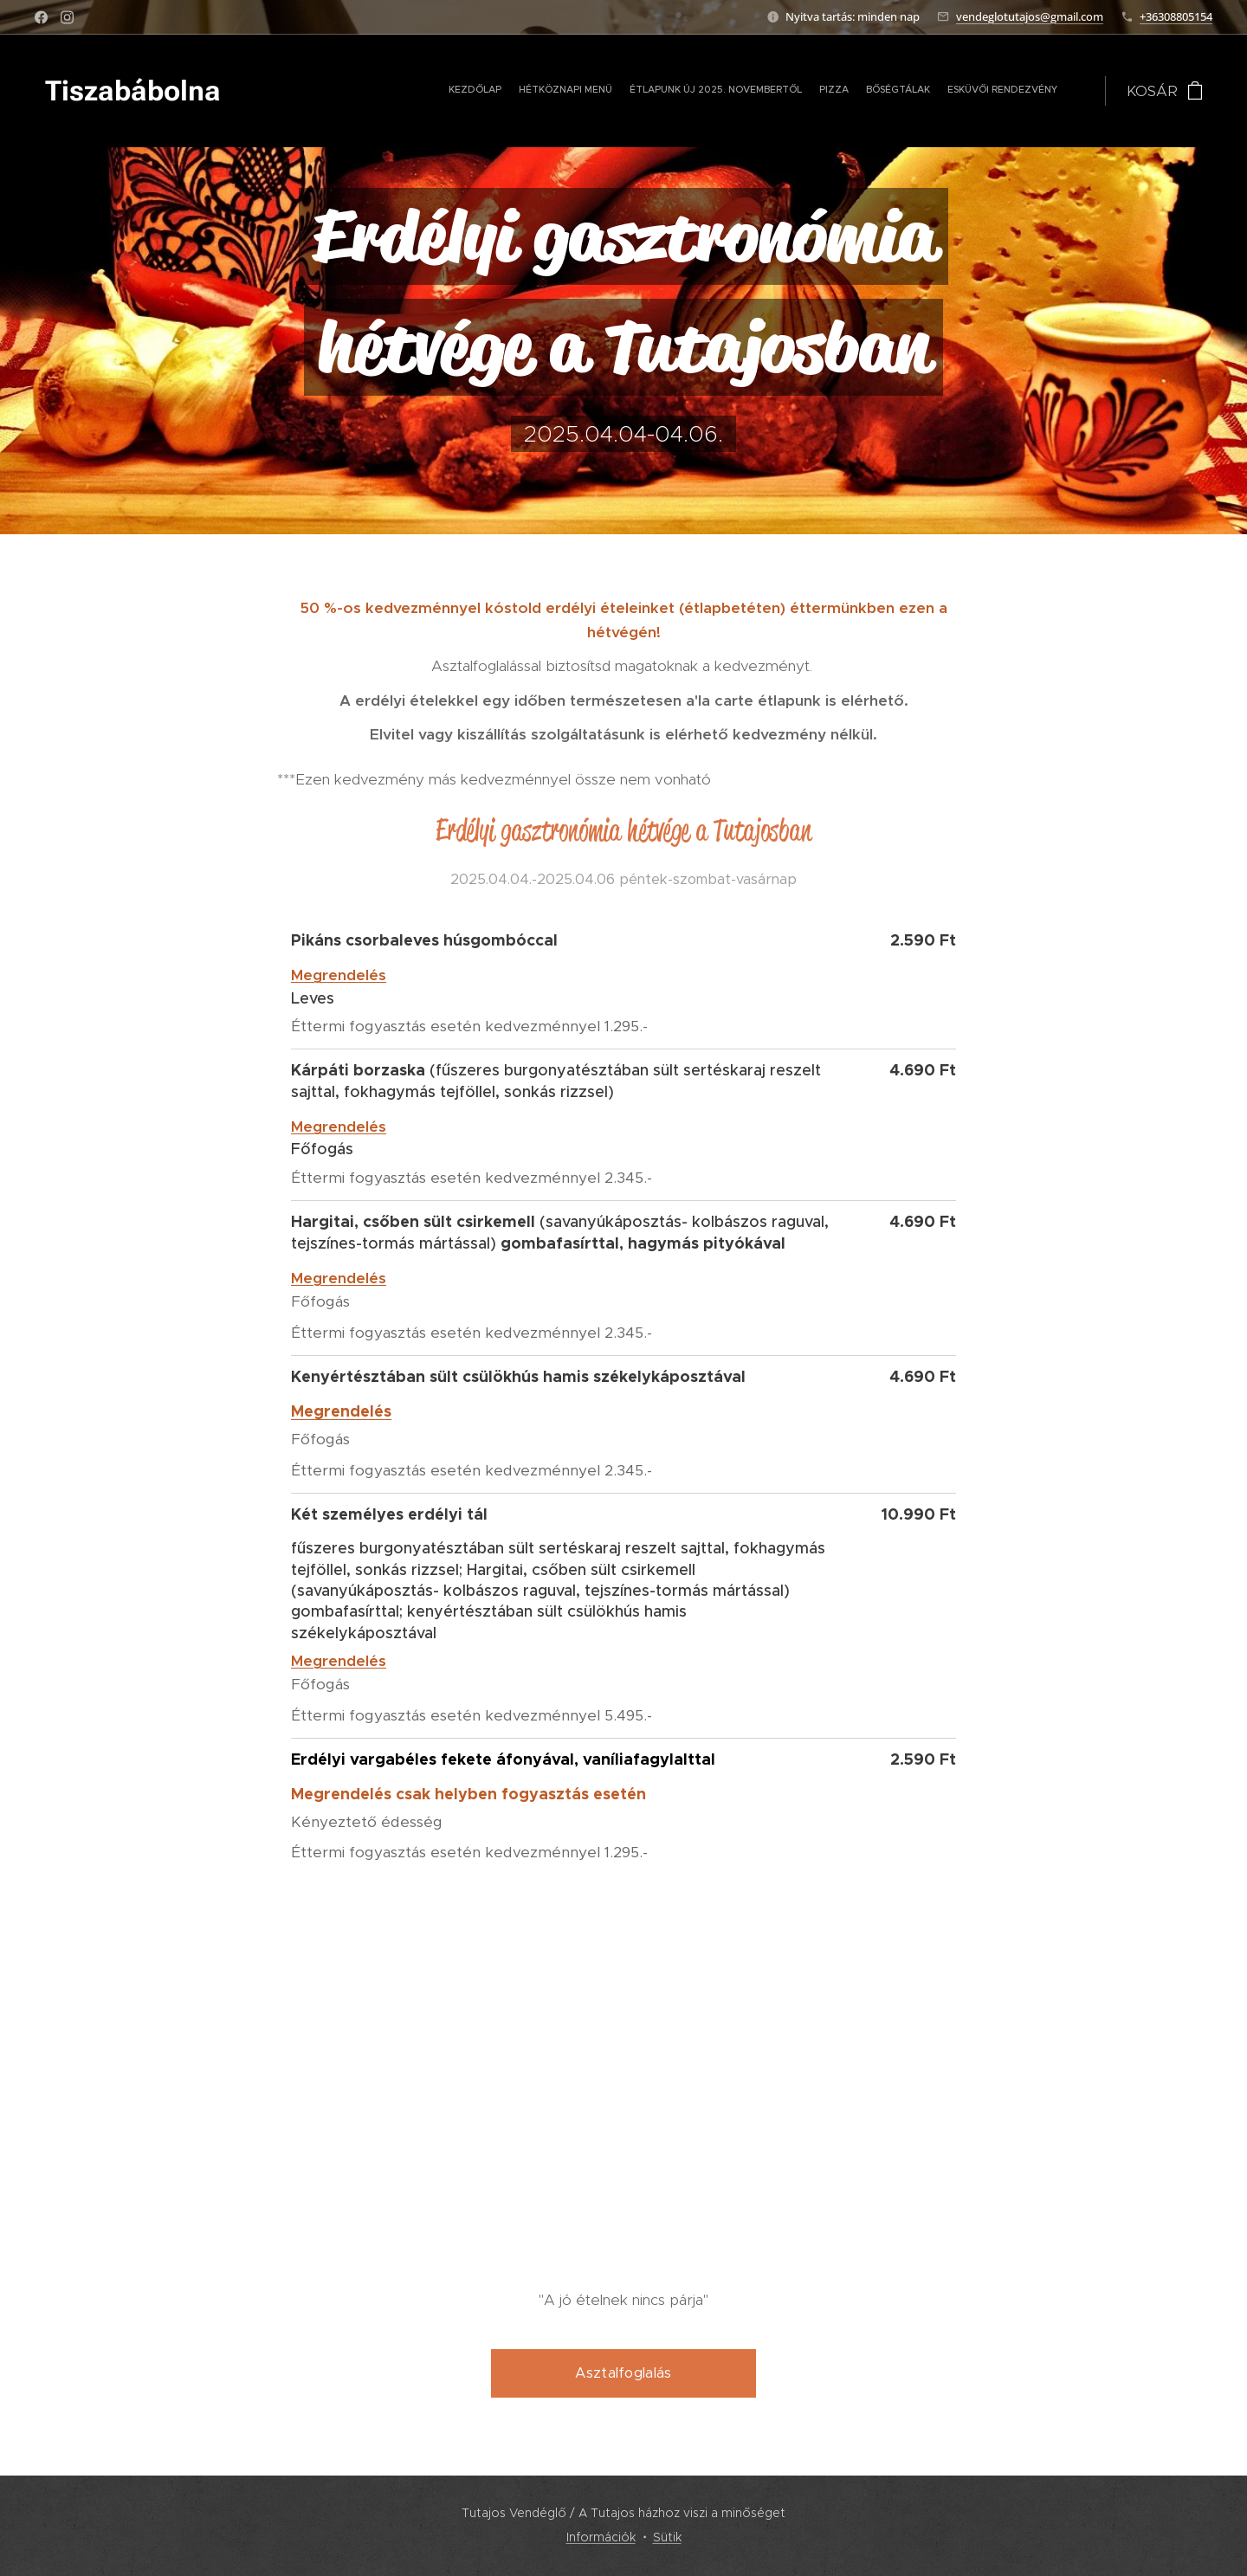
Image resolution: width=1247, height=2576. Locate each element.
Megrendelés (338, 975)
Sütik (667, 2537)
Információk (601, 2537)
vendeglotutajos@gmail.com (1029, 16)
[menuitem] (916, 91)
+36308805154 (1176, 16)
